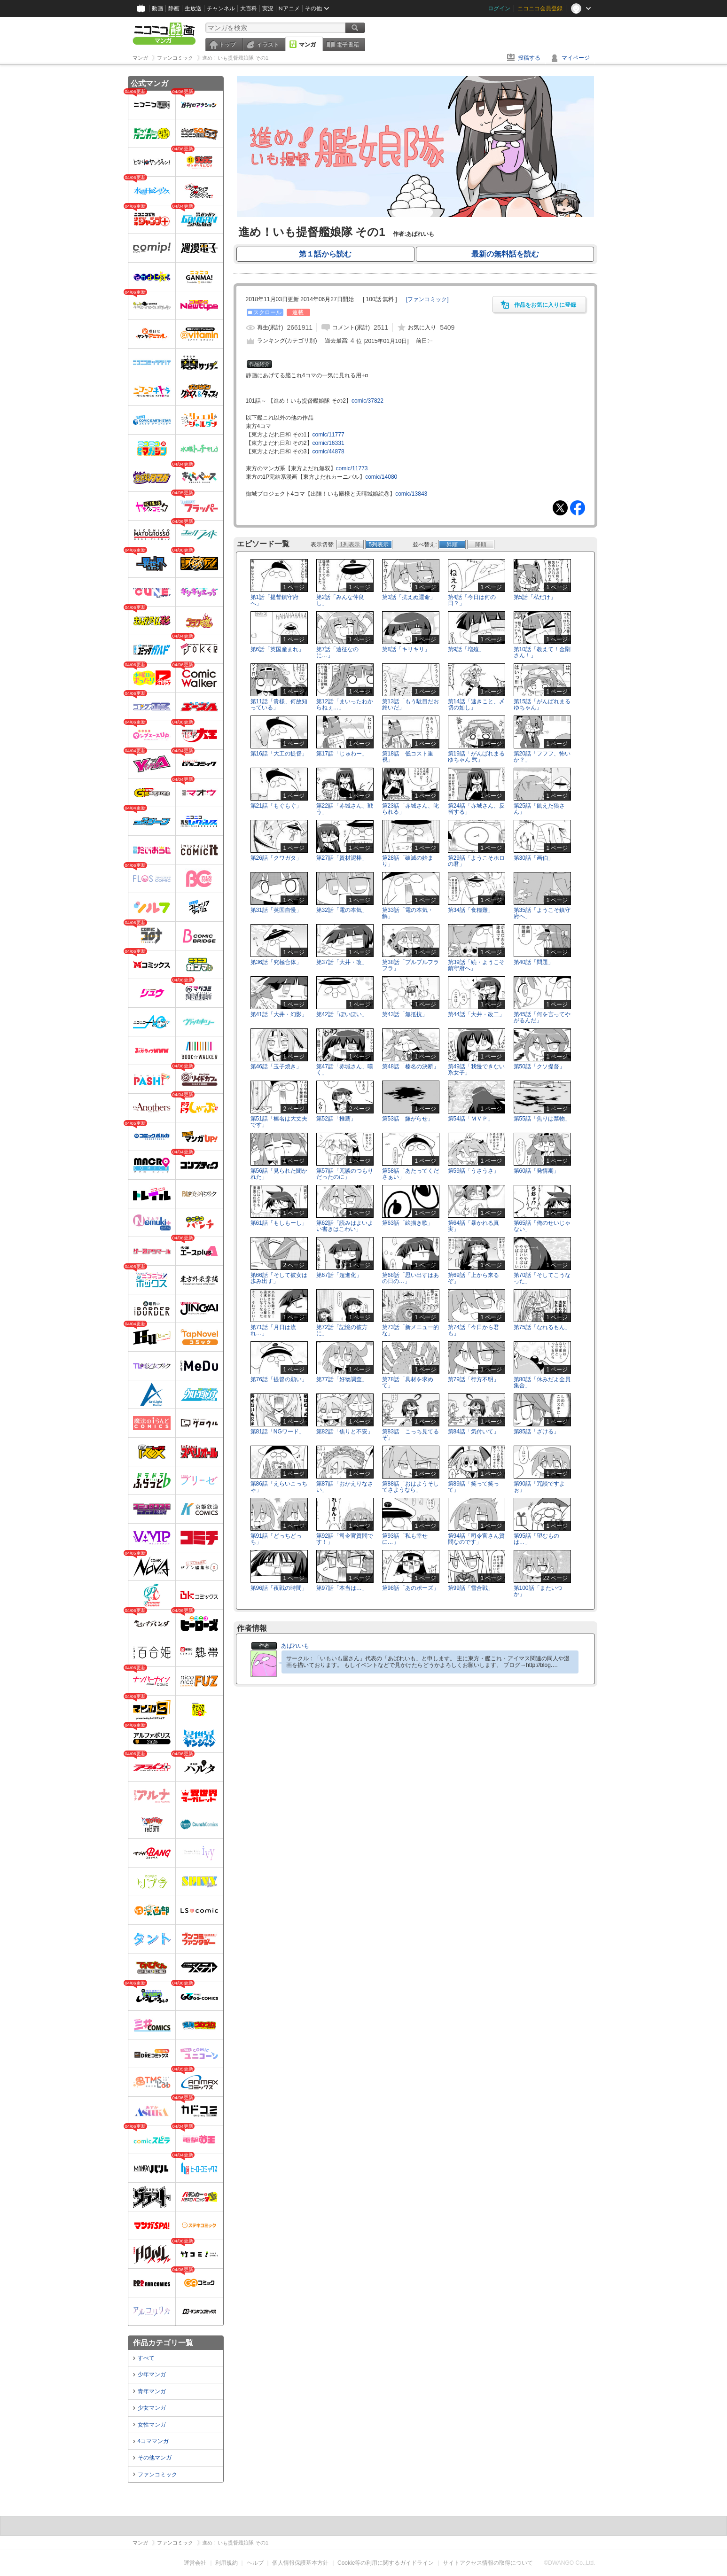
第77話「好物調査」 (341, 1379)
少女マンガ (152, 2408)
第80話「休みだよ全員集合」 (542, 1382)
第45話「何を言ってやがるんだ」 (542, 1017)
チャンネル (221, 8)
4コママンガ (153, 2441)
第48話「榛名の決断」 (410, 1066)
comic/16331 (328, 443)
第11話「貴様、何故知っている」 (278, 704)
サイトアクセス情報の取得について (488, 2563)
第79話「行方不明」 (473, 1379)
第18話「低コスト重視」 (407, 756)
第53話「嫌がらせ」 (407, 1118)
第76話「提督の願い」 (278, 1379)
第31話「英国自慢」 (276, 910)
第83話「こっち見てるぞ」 (410, 1434)
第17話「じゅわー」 (341, 753)
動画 (157, 8)
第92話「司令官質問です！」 (344, 1539)
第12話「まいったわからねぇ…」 (344, 704)
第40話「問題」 (534, 962)
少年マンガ (152, 2374)
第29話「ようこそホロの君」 (476, 861)
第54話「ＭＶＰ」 (470, 1118)
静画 (174, 8)
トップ (227, 44)
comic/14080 (381, 477)
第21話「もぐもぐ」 (276, 805)
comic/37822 (367, 400)
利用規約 (226, 2563)
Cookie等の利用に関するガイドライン (385, 2563)
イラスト (268, 44)
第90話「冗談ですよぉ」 (539, 1486)
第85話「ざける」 (536, 1431)
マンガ (307, 44)
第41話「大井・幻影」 (278, 1014)
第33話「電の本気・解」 (407, 913)
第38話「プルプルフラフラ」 (410, 965)
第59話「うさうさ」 (473, 1170)
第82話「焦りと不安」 (344, 1431)
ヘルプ (255, 2563)
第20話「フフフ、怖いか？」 (542, 756)
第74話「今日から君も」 (473, 1330)
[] (427, 299)
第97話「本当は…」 (341, 1588)
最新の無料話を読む (505, 254)
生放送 (193, 8)
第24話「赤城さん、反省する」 (476, 808)
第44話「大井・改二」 (476, 1014)
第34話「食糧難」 (470, 910)
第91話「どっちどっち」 (276, 1539)
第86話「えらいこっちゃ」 (278, 1486)
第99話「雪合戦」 (470, 1588)
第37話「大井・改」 (341, 962)
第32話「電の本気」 (341, 910)
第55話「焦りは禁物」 (542, 1118)
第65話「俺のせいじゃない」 (542, 1226)
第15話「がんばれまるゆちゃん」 (542, 704)
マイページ (576, 57)
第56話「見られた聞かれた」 (278, 1173)
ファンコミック (157, 2474)
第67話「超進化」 (339, 1275)
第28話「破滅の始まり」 (407, 861)
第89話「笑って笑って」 (473, 1486)
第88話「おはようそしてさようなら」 (410, 1486)
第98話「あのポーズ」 (410, 1588)
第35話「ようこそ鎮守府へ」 (542, 913)
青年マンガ (152, 2391)
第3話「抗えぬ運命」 (409, 597)
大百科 (248, 8)
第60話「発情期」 (536, 1170)
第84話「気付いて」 (473, 1431)
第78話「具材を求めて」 (407, 1382)
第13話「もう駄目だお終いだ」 (410, 704)
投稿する (529, 57)
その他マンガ (155, 2457)
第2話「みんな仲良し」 (340, 600)
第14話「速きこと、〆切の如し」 (476, 704)
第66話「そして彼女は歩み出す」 (278, 1278)
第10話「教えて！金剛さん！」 (542, 652)
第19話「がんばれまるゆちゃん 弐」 (476, 756)
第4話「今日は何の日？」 (472, 600)
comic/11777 (328, 434)
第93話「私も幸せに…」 (405, 1539)
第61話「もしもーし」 (278, 1223)
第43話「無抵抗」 (405, 1014)
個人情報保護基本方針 (300, 2563)
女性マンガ (152, 2424)
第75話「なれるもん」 (542, 1327)
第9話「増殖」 (466, 649)
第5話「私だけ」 (535, 597)
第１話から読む (325, 254)
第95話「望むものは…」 (536, 1539)
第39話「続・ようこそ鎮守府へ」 (476, 965)
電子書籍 (347, 44)
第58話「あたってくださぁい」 (410, 1173)
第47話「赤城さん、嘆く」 (344, 1069)
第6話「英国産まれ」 (277, 649)
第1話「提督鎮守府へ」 (274, 600)
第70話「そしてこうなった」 (542, 1278)
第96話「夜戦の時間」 (278, 1588)
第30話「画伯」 (534, 858)
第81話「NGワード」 (277, 1431)
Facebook (577, 507)
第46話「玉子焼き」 (276, 1066)
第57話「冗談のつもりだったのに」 (344, 1173)
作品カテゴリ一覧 (163, 2343)
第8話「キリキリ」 (406, 649)
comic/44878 (328, 451)
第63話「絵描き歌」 (407, 1223)
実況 (268, 8)
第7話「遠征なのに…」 (337, 652)
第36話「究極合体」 (276, 962)
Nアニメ (289, 8)
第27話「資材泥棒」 (341, 858)
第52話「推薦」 (336, 1118)
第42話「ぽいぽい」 (341, 1014)
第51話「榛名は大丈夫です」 (278, 1121)
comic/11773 (352, 468)
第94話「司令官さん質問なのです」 (476, 1539)
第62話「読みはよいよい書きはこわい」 (344, 1226)
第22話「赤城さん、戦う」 (344, 808)
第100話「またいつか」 (538, 1591)
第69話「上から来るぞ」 (473, 1278)
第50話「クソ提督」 (539, 1066)
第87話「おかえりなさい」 (344, 1486)
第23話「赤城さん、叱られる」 (410, 808)
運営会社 (195, 2563)
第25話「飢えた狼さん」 (539, 808)
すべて (146, 2358)
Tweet (560, 507)
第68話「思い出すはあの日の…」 (410, 1278)
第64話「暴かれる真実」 (473, 1226)
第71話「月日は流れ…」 (273, 1330)
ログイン (499, 8)
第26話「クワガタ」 (276, 858)
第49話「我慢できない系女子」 (476, 1069)
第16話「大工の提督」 (278, 753)
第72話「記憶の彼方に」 (341, 1330)
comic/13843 (411, 493)
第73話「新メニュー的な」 (410, 1330)
